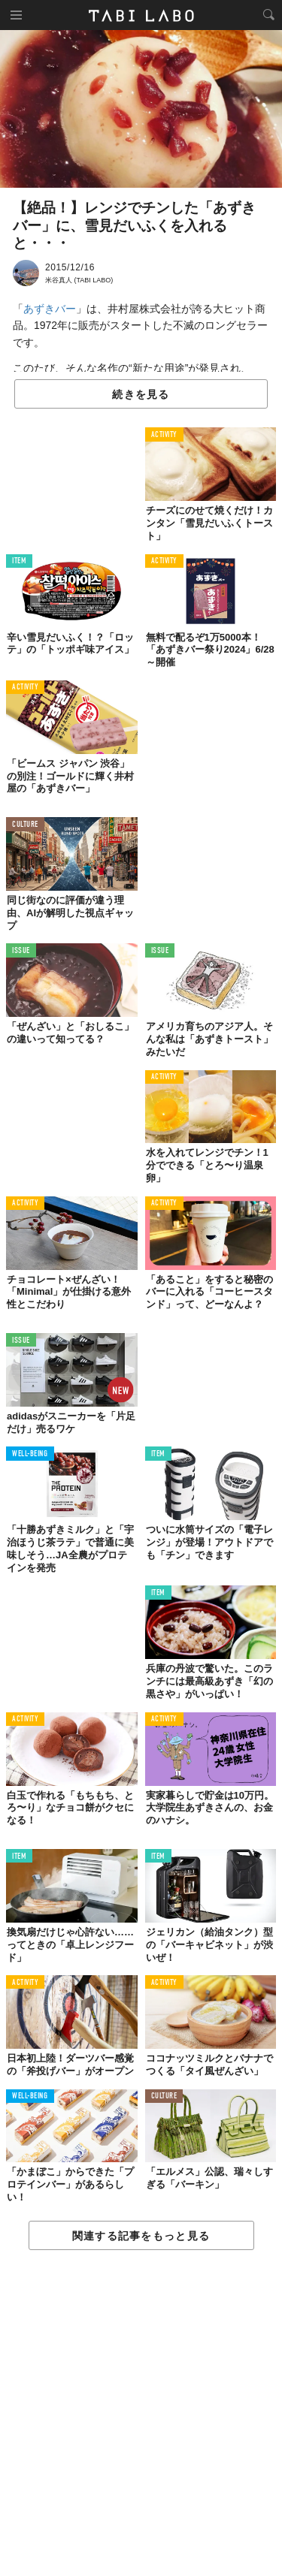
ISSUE (21, 951)
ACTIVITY (164, 435)
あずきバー (49, 309)
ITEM (19, 561)
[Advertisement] (141, 2414)
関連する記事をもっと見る (141, 2236)
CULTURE (25, 825)
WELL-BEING (30, 1454)
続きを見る (140, 394)
